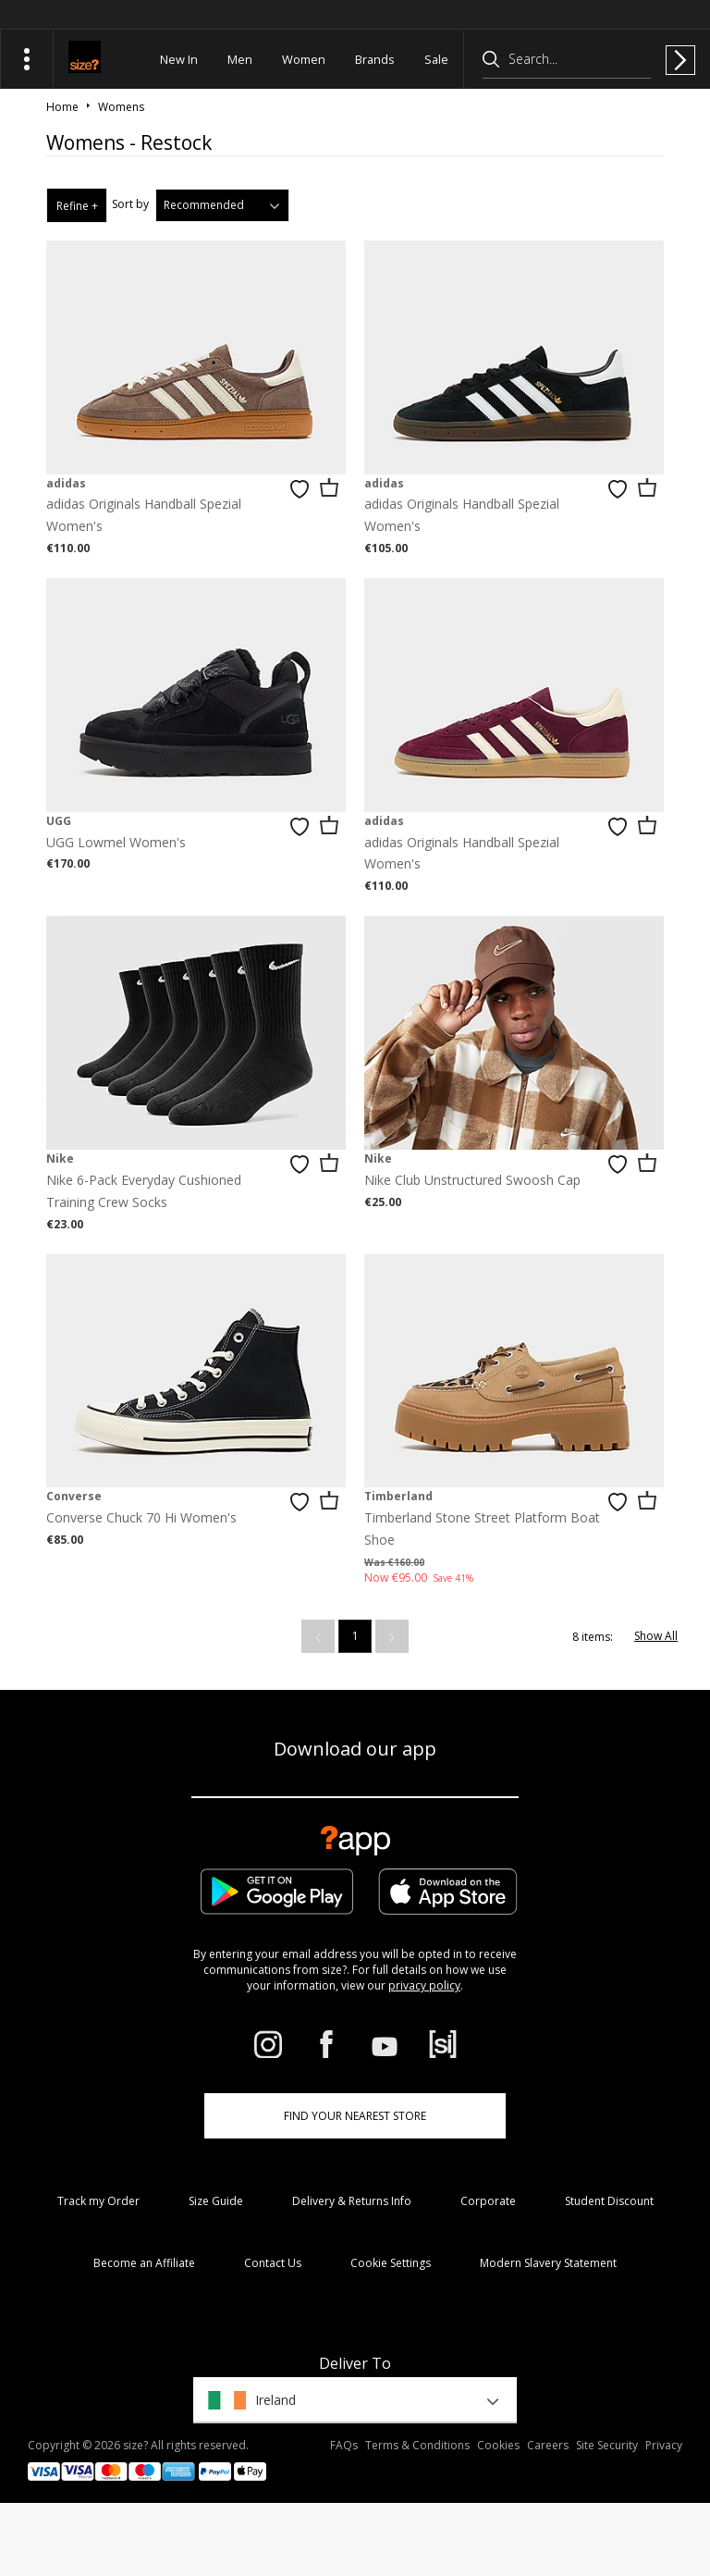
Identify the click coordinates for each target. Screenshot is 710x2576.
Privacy (663, 2445)
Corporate (488, 2201)
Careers (548, 2445)
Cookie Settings (390, 2263)
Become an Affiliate (144, 2263)
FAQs (344, 2445)
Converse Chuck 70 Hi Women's (141, 1517)
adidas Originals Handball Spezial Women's (143, 515)
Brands (375, 59)
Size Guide (216, 2201)
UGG (58, 821)
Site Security (607, 2445)
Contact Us (272, 2263)
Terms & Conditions (417, 2445)
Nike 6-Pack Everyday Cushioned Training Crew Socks (143, 1191)
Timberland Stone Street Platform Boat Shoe (482, 1528)
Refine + (77, 206)
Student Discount (609, 2201)
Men (239, 59)
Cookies (498, 2445)
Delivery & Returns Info (351, 2201)
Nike (60, 1158)
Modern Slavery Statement (548, 2263)
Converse (74, 1496)
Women (303, 59)
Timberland (398, 1496)
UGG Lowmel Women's (116, 842)
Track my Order (98, 2201)
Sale (436, 59)
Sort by (130, 204)
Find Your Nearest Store (355, 2116)
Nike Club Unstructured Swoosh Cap (472, 1180)
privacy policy (424, 1985)
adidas (66, 483)
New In (179, 59)
